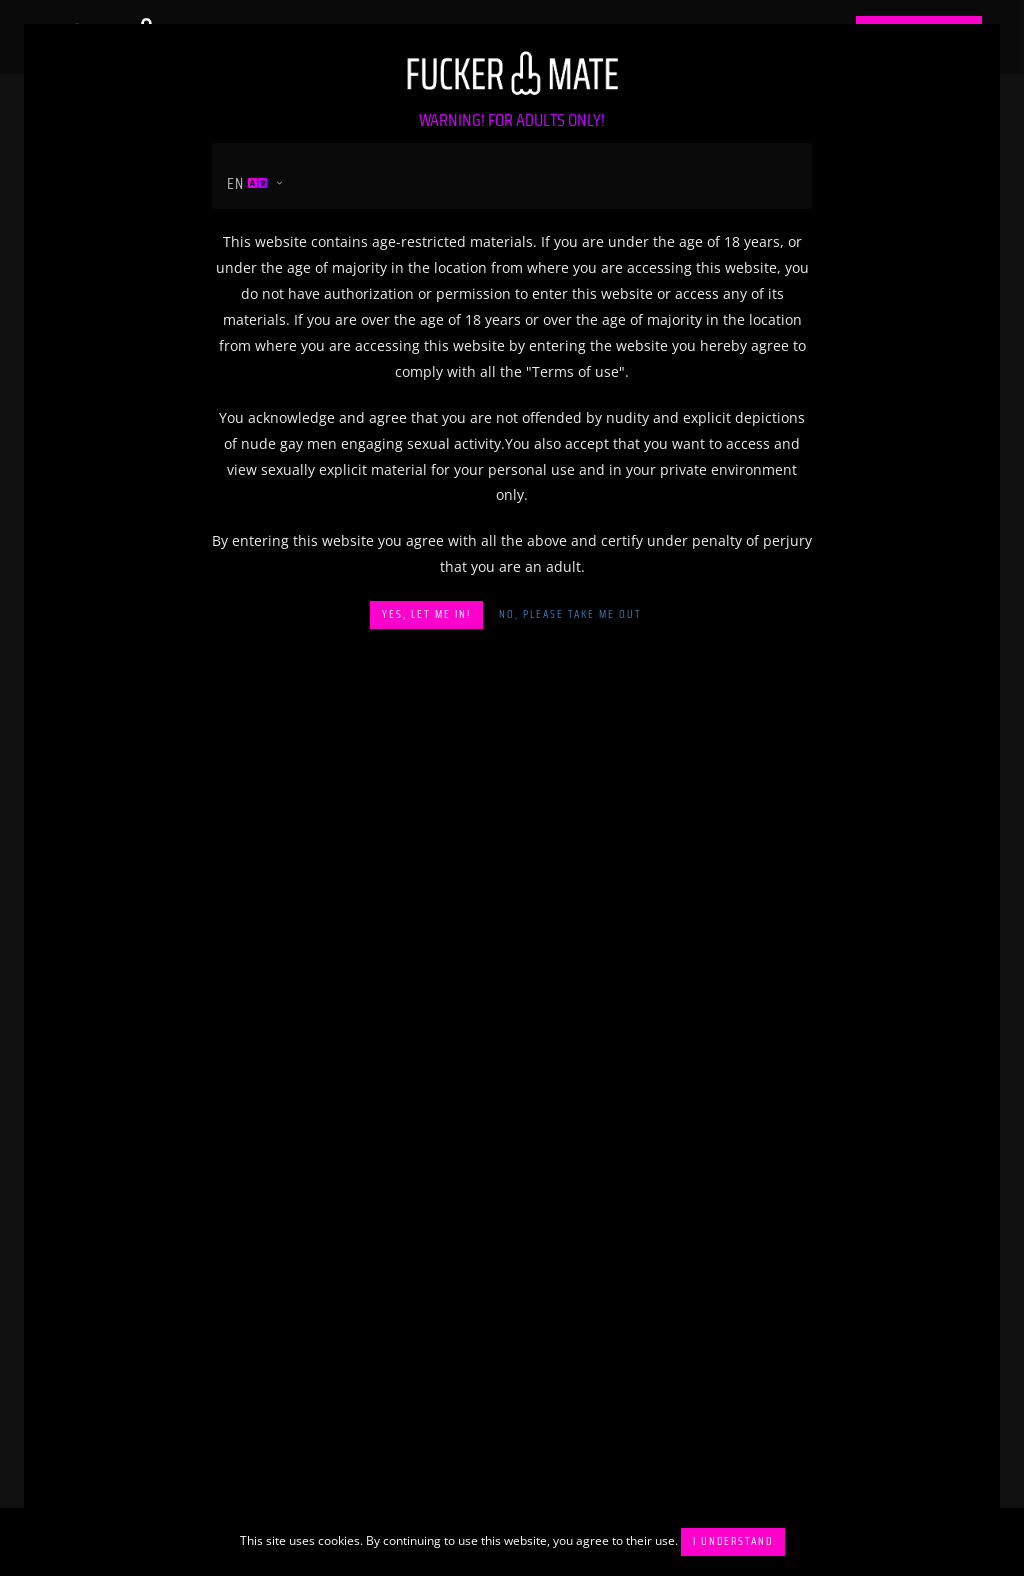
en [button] (248, 183)
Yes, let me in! (426, 614)
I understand (733, 1541)
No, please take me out (570, 614)
